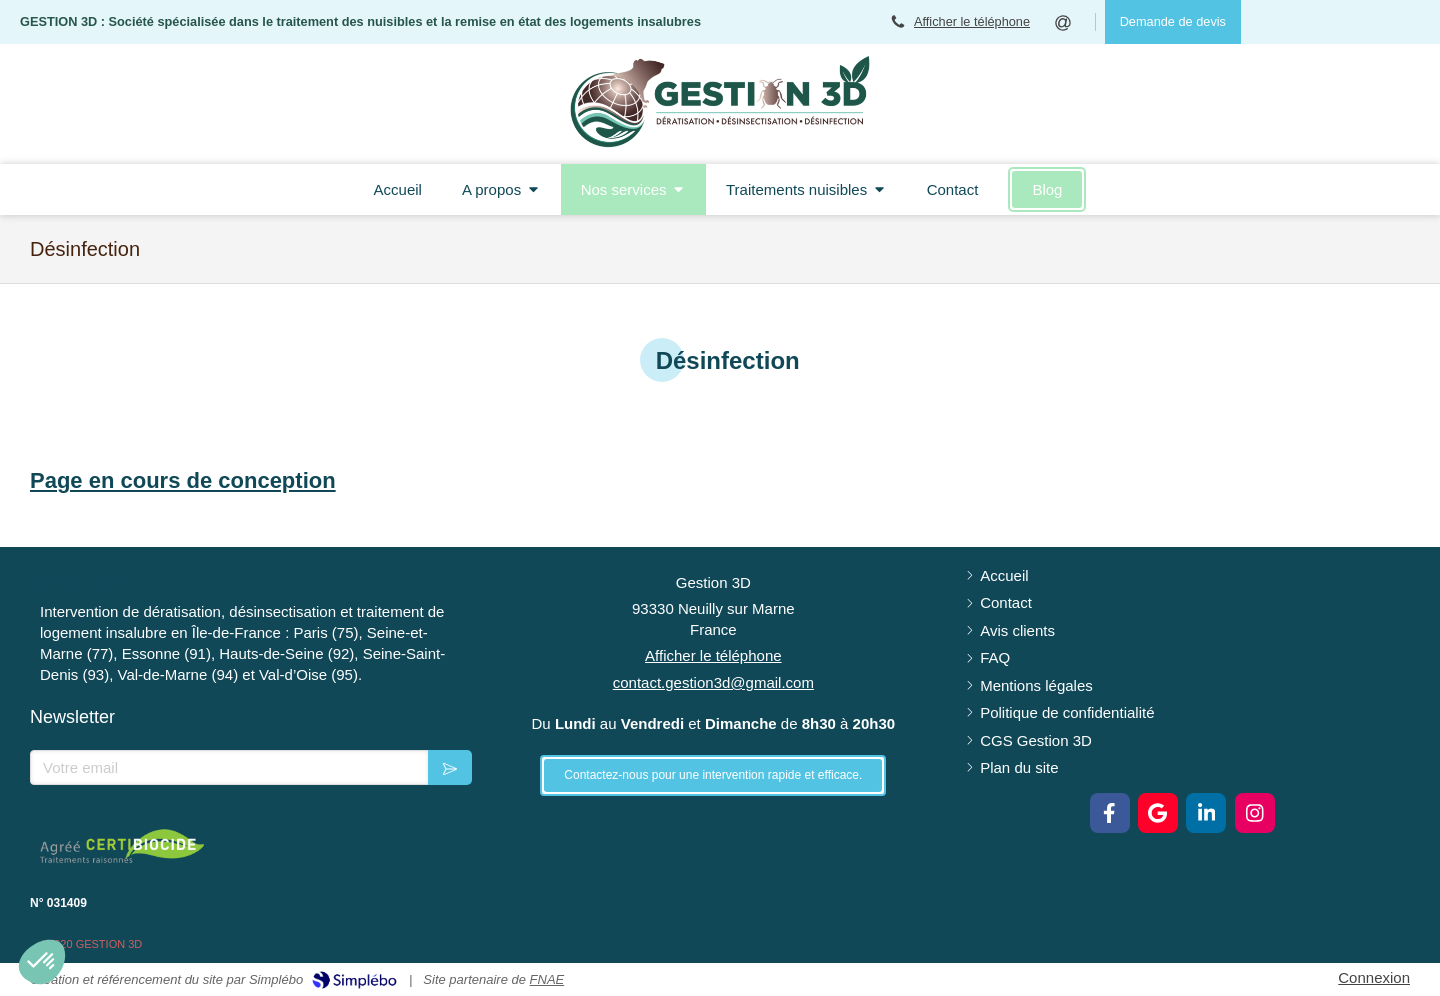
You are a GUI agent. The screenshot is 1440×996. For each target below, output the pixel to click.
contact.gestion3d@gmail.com (713, 682)
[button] (42, 962)
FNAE (547, 979)
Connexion (1374, 977)
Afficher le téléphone (972, 21)
